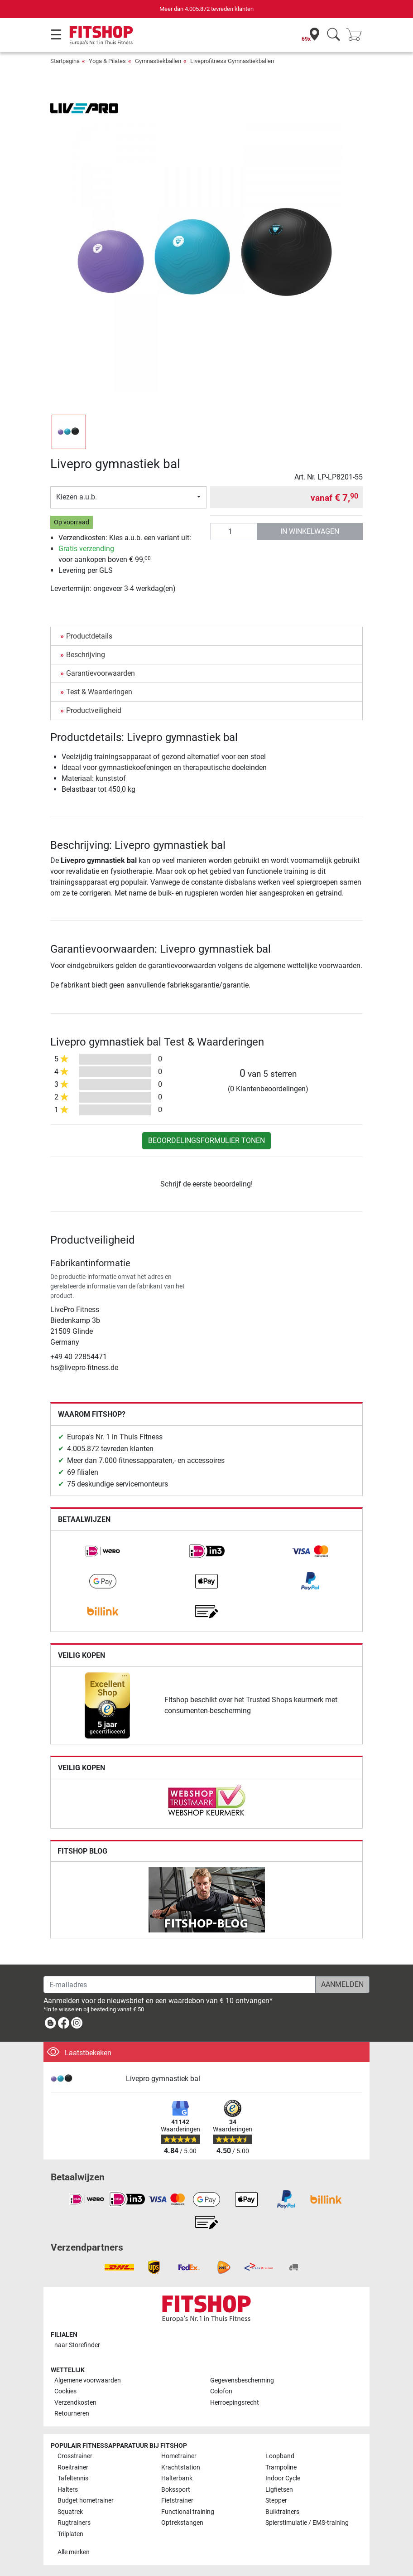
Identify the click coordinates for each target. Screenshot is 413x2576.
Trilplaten (70, 2534)
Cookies (65, 2391)
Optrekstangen (182, 2523)
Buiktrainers (282, 2512)
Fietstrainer (177, 2500)
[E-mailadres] (179, 1984)
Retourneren (71, 2413)
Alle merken (74, 2552)
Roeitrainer (73, 2467)
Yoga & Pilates (107, 61)
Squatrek (70, 2512)
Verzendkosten (75, 2403)
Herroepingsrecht (234, 2403)
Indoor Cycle (282, 2478)
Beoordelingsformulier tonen (206, 1140)
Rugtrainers (74, 2523)
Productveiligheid (93, 710)
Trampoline (281, 2467)
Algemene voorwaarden (87, 2380)
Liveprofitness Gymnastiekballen (232, 61)
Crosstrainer (75, 2456)
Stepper (276, 2500)
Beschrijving (85, 654)
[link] (103, 1551)
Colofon (221, 2391)
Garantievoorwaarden (100, 673)
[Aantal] (233, 531)
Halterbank (176, 2478)
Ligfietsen (279, 2490)
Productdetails (89, 636)
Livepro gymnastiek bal (163, 2078)
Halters (68, 2490)
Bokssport (175, 2490)
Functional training (187, 2512)
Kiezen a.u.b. (76, 497)
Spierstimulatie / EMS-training (307, 2523)
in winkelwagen (309, 531)
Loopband (279, 2456)
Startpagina (65, 61)
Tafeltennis (73, 2478)
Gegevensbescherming (242, 2380)
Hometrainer (179, 2456)
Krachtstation (180, 2467)
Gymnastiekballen (158, 61)
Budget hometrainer (86, 2500)
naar (77, 2345)
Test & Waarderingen (99, 692)
